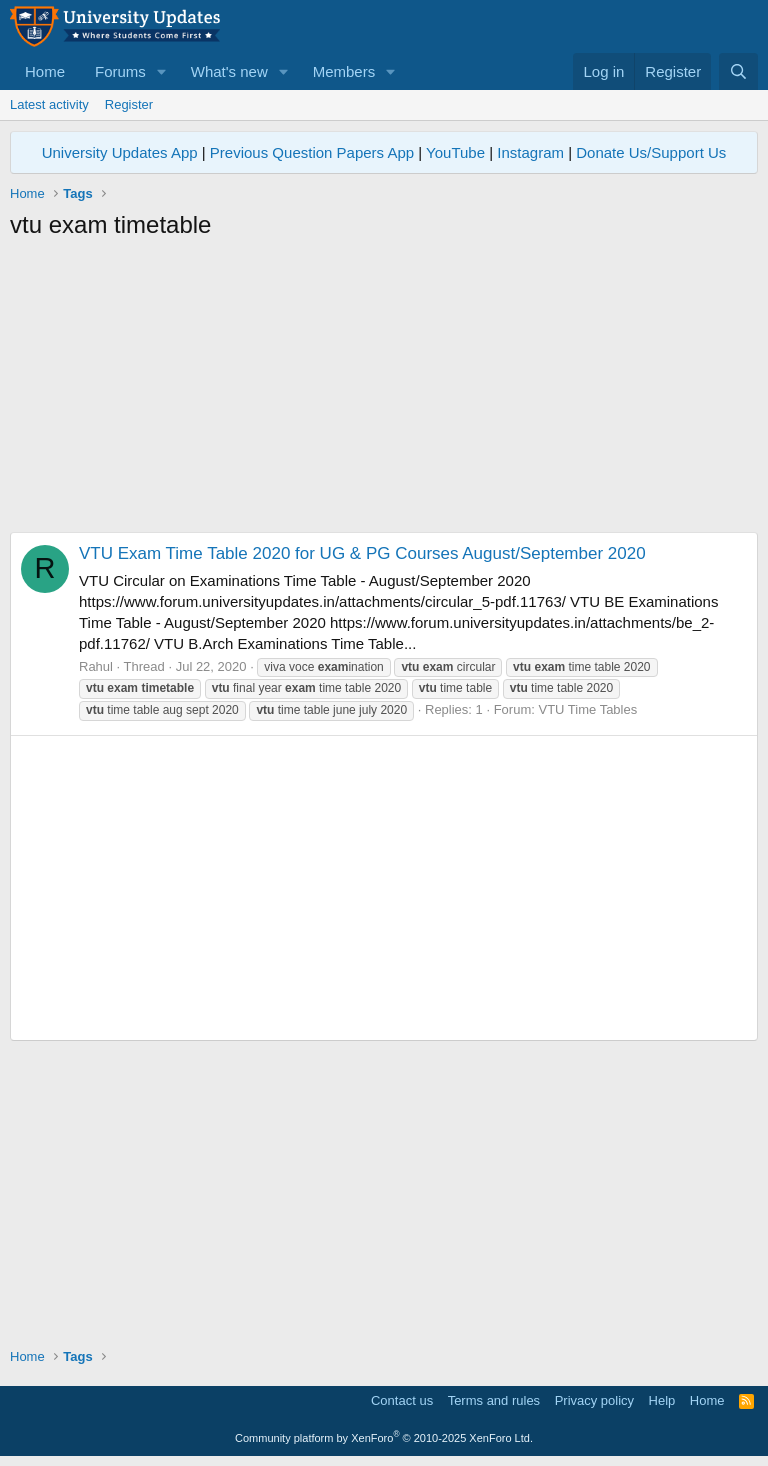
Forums (120, 71)
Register (129, 104)
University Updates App (120, 152)
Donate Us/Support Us (651, 152)
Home (45, 71)
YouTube (455, 152)
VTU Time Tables (587, 709)
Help (662, 1400)
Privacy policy (594, 1400)
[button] (162, 71)
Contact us (402, 1400)
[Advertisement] (384, 392)
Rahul (96, 666)
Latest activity (49, 104)
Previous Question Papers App (312, 152)
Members (344, 71)
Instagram (530, 152)
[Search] (738, 71)
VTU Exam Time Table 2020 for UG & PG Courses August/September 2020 (362, 553)
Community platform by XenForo (384, 1438)
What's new (229, 71)
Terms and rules (494, 1400)
